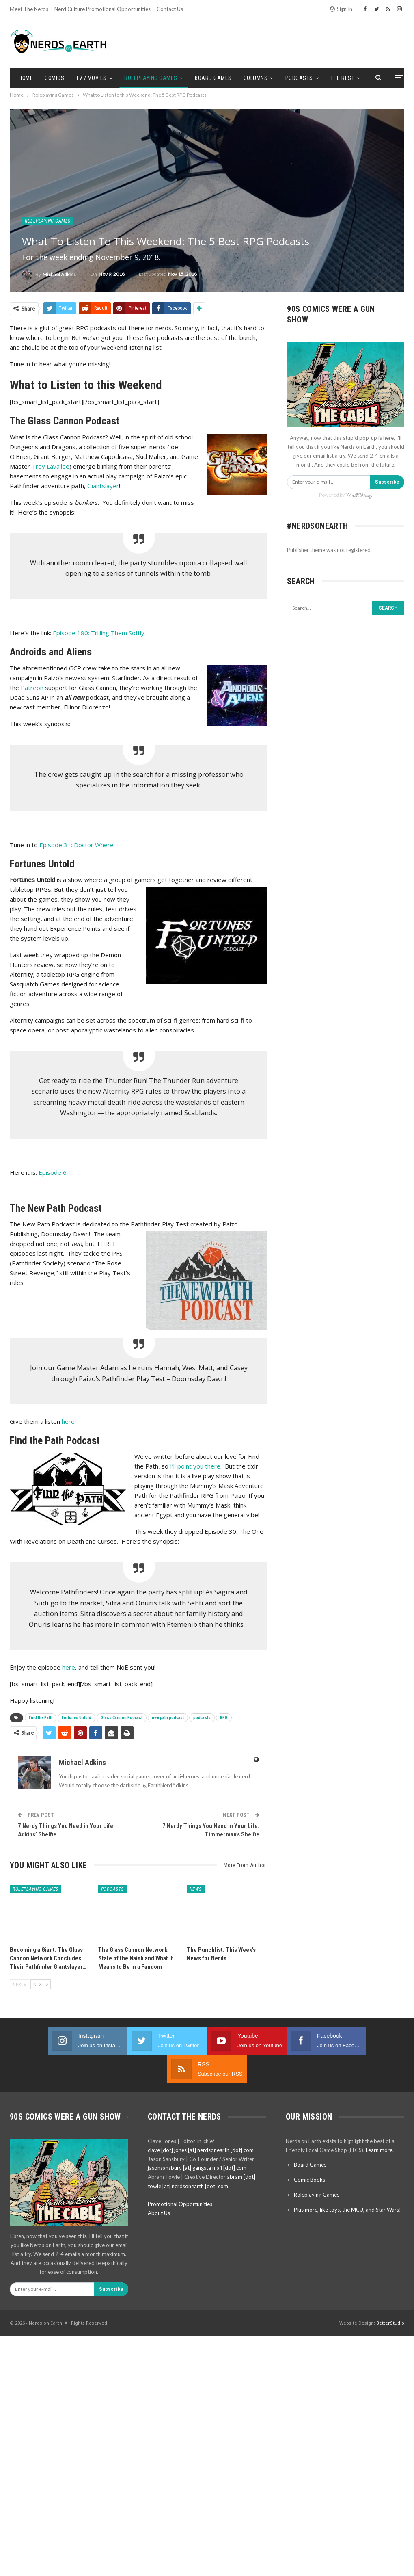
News (196, 1889)
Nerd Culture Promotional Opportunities (102, 9)
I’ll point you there (195, 1466)
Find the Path (40, 1717)
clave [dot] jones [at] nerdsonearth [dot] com (201, 2121)
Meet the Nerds (29, 9)
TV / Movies (91, 78)
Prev (19, 1984)
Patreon (32, 687)
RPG (224, 1717)
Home (26, 78)
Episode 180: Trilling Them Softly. (99, 633)
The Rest (342, 78)
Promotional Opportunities (180, 2175)
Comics (54, 78)
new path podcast (168, 1717)
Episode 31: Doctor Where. (77, 845)
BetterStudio (390, 2294)
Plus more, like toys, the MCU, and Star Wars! (347, 2181)
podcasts (202, 1717)
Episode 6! (53, 1172)
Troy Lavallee (50, 466)
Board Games (213, 78)
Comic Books (309, 2151)
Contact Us (170, 9)
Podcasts (299, 78)
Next (40, 1984)
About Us (159, 2184)
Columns (256, 78)
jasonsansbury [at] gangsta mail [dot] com (197, 2139)
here (68, 1421)
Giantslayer (103, 486)
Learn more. (380, 2121)
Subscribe (387, 482)
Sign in (341, 9)
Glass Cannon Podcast (121, 1717)
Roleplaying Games (150, 78)
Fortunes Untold (76, 1717)
